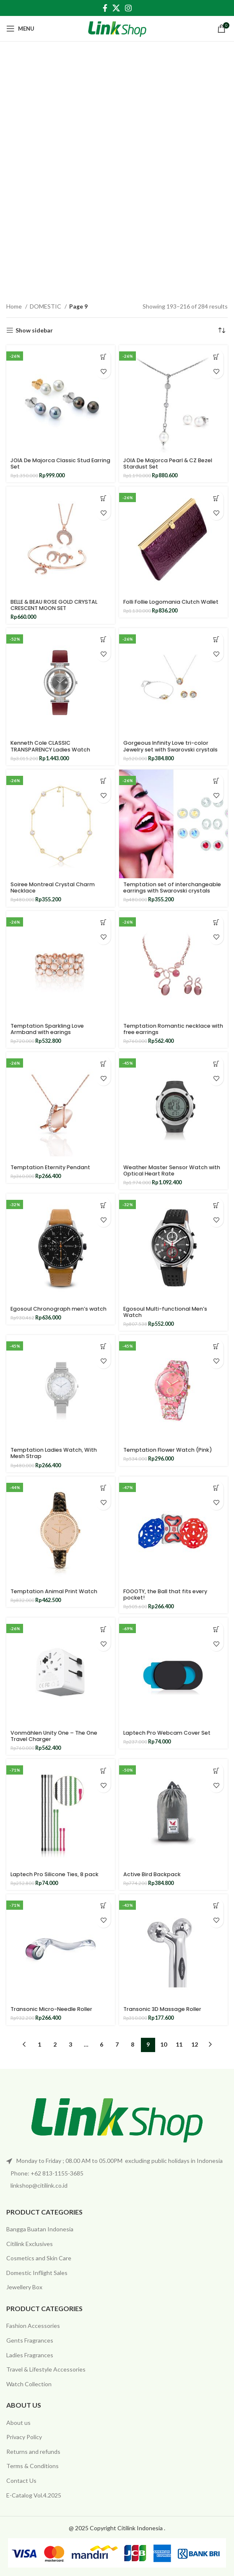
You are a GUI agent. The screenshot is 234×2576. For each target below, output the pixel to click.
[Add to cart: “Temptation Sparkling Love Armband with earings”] (103, 922)
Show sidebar (34, 330)
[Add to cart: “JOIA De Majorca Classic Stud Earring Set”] (103, 356)
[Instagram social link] (128, 8)
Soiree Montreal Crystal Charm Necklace (52, 887)
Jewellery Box (24, 2287)
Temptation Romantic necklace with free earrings (173, 1029)
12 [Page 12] (194, 2044)
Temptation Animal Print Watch (53, 1591)
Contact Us (21, 2480)
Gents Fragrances (29, 2340)
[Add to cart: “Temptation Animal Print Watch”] (103, 1488)
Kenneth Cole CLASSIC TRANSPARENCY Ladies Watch (50, 746)
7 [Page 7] (117, 2044)
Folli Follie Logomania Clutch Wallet (170, 601)
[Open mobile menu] (20, 28)
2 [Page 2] (55, 2044)
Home (14, 306)
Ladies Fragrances (29, 2355)
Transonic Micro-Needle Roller (51, 2009)
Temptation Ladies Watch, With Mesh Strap (53, 1453)
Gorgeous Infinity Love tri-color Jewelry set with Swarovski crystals (170, 746)
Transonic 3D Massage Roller (162, 2009)
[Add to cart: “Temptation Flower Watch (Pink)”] (216, 1346)
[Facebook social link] (105, 8)
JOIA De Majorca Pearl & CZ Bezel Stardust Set (167, 463)
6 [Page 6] (101, 2044)
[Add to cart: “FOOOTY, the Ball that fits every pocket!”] (216, 1488)
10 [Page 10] (163, 2044)
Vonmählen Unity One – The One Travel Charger (53, 1736)
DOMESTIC (46, 306)
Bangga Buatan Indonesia (39, 2229)
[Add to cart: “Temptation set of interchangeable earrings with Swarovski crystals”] (216, 781)
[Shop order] (221, 330)
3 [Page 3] (70, 2044)
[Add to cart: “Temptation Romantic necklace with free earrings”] (216, 922)
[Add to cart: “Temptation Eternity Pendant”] (103, 1063)
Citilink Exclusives (29, 2243)
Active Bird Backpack (152, 1874)
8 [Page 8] (132, 2044)
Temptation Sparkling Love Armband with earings (47, 1029)
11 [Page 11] (179, 2044)
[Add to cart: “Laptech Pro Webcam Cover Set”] (216, 1629)
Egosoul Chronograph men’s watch (58, 1308)
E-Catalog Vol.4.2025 (33, 2495)
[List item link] (117, 2173)
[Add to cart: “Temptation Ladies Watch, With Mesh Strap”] (103, 1346)
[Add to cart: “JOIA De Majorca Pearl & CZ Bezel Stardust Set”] (216, 356)
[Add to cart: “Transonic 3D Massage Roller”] (216, 1905)
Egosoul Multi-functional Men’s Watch (165, 1312)
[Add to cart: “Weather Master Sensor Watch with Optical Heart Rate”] (216, 1063)
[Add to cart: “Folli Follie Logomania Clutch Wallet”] (216, 498)
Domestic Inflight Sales (37, 2272)
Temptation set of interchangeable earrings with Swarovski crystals (172, 887)
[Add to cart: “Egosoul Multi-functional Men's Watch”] (216, 1205)
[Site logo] (117, 27)
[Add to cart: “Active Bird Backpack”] (216, 1770)
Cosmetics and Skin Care (38, 2258)
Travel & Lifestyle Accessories (46, 2369)
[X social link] (116, 8)
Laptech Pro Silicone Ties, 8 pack (54, 1874)
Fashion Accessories (33, 2325)
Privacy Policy (24, 2436)
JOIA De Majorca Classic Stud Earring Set (60, 463)
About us (18, 2422)
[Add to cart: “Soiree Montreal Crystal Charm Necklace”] (103, 781)
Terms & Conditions (32, 2465)
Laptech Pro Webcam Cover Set (167, 1732)
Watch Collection (29, 2384)
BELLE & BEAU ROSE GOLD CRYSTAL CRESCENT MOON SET (53, 605)
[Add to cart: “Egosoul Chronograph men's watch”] (103, 1205)
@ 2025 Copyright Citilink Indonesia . (117, 2527)
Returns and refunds (33, 2451)
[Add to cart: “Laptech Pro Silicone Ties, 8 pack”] (103, 1770)
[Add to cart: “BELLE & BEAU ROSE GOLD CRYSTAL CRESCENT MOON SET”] (103, 498)
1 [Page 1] (39, 2044)
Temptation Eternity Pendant (50, 1167)
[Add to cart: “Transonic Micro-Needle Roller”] (103, 1905)
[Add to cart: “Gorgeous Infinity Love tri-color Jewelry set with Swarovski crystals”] (216, 639)
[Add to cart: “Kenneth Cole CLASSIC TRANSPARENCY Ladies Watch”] (103, 639)
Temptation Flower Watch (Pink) (167, 1449)
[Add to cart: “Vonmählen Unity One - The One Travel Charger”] (103, 1629)
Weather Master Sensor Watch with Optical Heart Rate (171, 1170)
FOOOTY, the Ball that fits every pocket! (165, 1594)
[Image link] (117, 2118)
